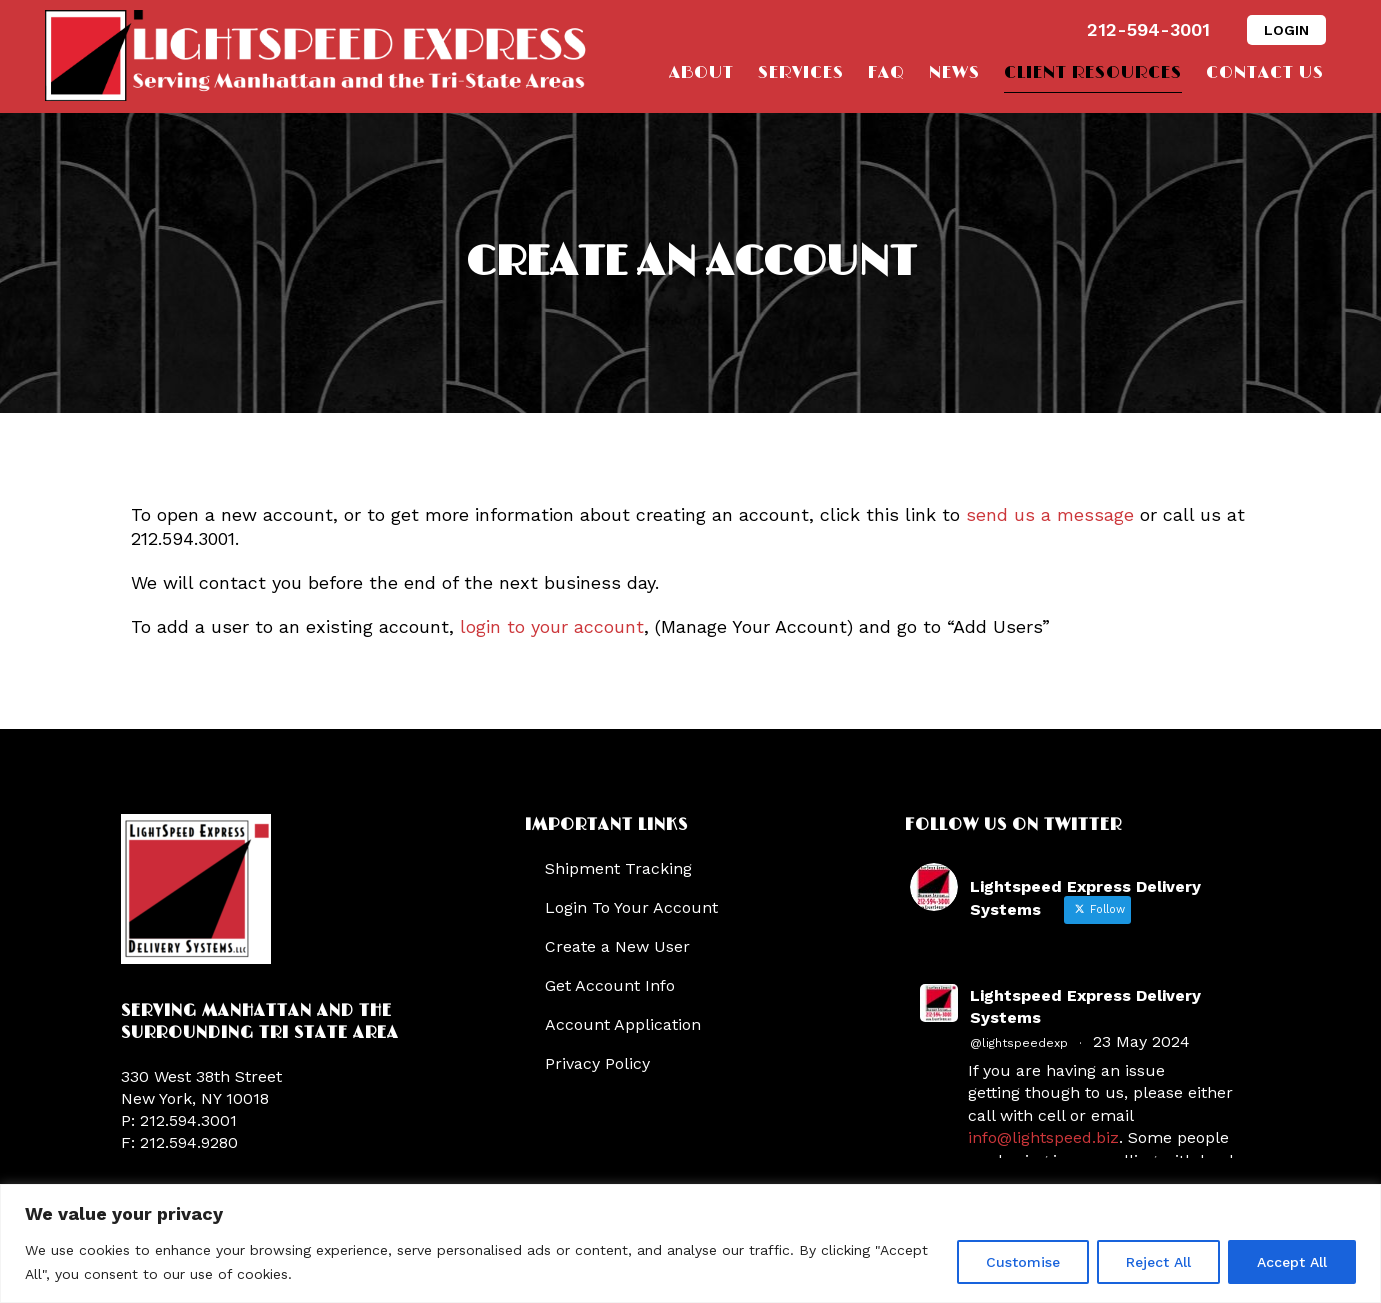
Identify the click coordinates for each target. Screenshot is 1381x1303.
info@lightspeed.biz (1043, 1137)
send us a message (1050, 514)
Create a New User (617, 946)
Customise (1023, 1262)
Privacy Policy (597, 1063)
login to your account (552, 626)
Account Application (623, 1024)
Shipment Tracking (618, 868)
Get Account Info (610, 985)
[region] (690, 1243)
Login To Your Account (631, 907)
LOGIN (1286, 30)
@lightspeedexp (1019, 1043)
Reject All (1158, 1262)
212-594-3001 (1148, 29)
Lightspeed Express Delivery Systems (1085, 1006)
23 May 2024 (1141, 1041)
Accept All (1292, 1262)
